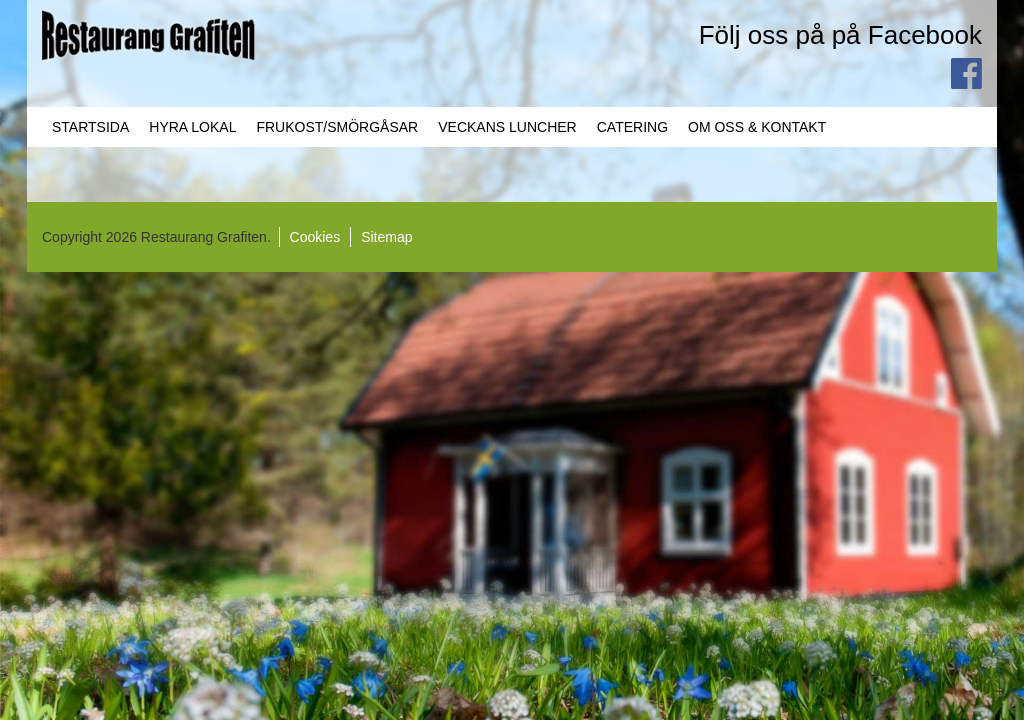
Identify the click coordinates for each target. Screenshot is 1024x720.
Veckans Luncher (507, 127)
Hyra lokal (192, 127)
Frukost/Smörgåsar (337, 127)
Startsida (90, 127)
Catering (632, 127)
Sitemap (386, 237)
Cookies (315, 237)
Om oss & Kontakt (757, 127)
